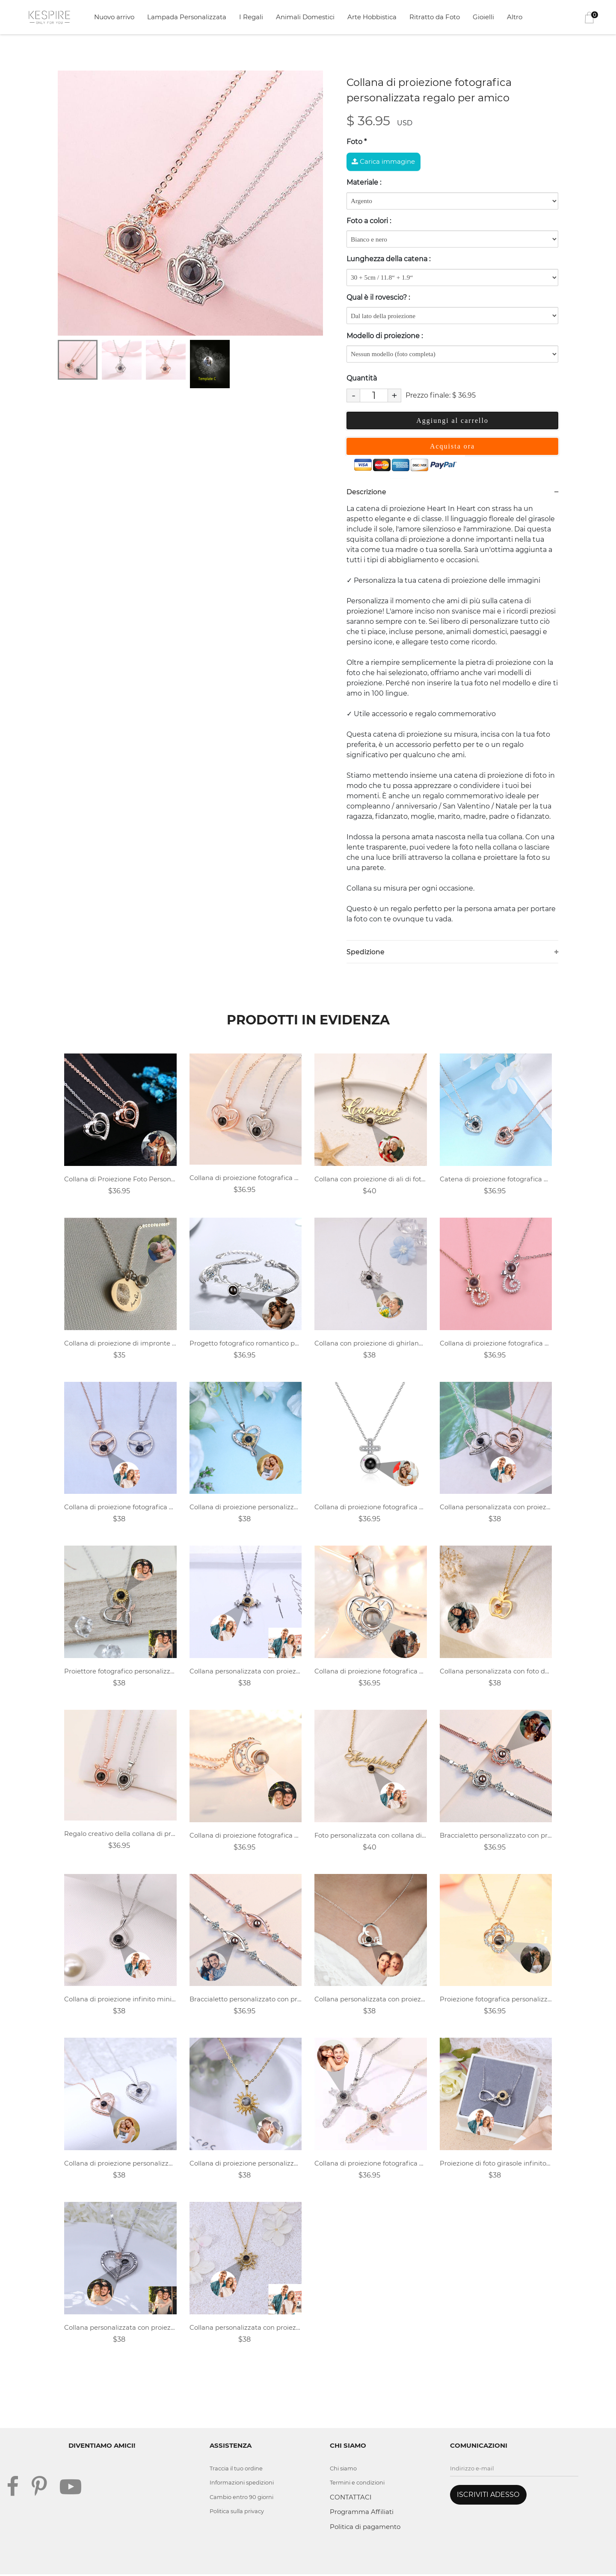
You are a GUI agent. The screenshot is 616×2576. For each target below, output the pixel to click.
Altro (514, 17)
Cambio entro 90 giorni (242, 2498)
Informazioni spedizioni (243, 2484)
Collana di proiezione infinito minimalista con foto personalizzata (120, 2000)
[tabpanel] (190, 203)
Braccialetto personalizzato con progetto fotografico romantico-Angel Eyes (246, 2000)
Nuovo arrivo (114, 17)
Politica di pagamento (365, 2528)
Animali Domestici (305, 17)
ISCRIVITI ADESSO (488, 2496)
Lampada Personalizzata (186, 17)
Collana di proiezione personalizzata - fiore (246, 2164)
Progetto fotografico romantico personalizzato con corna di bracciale (246, 1344)
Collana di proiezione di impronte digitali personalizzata (120, 1344)
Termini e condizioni (358, 2484)
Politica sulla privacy (238, 2512)
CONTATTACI (351, 2498)
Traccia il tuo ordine (237, 2470)
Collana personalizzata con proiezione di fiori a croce (246, 1672)
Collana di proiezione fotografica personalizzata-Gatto (496, 1344)
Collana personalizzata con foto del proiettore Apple (496, 1672)
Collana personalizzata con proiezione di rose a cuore (120, 2329)
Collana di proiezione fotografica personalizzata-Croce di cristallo (370, 2164)
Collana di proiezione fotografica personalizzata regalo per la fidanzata (246, 1178)
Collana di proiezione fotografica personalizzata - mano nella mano (120, 1508)
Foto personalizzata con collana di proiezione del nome (370, 1836)
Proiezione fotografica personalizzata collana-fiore (496, 2000)
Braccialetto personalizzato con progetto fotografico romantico (496, 1836)
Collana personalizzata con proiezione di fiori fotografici (246, 2329)
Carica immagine (383, 161)
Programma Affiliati (362, 2513)
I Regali (251, 17)
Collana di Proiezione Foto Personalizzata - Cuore (120, 1179)
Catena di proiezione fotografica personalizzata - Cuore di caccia (496, 1179)
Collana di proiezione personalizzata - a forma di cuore (246, 1508)
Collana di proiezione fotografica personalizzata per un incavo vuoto (370, 1672)
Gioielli (483, 17)
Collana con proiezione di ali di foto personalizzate (370, 1179)
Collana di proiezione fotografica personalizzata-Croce (370, 1508)
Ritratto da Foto (434, 17)
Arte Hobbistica (372, 17)
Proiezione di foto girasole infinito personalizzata (496, 2164)
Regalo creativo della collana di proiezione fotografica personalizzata (120, 1834)
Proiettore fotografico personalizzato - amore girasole (120, 1672)
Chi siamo (344, 2470)
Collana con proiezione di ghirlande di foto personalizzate (370, 1344)
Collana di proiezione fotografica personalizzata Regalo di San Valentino (246, 1836)
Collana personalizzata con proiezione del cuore (496, 1508)
